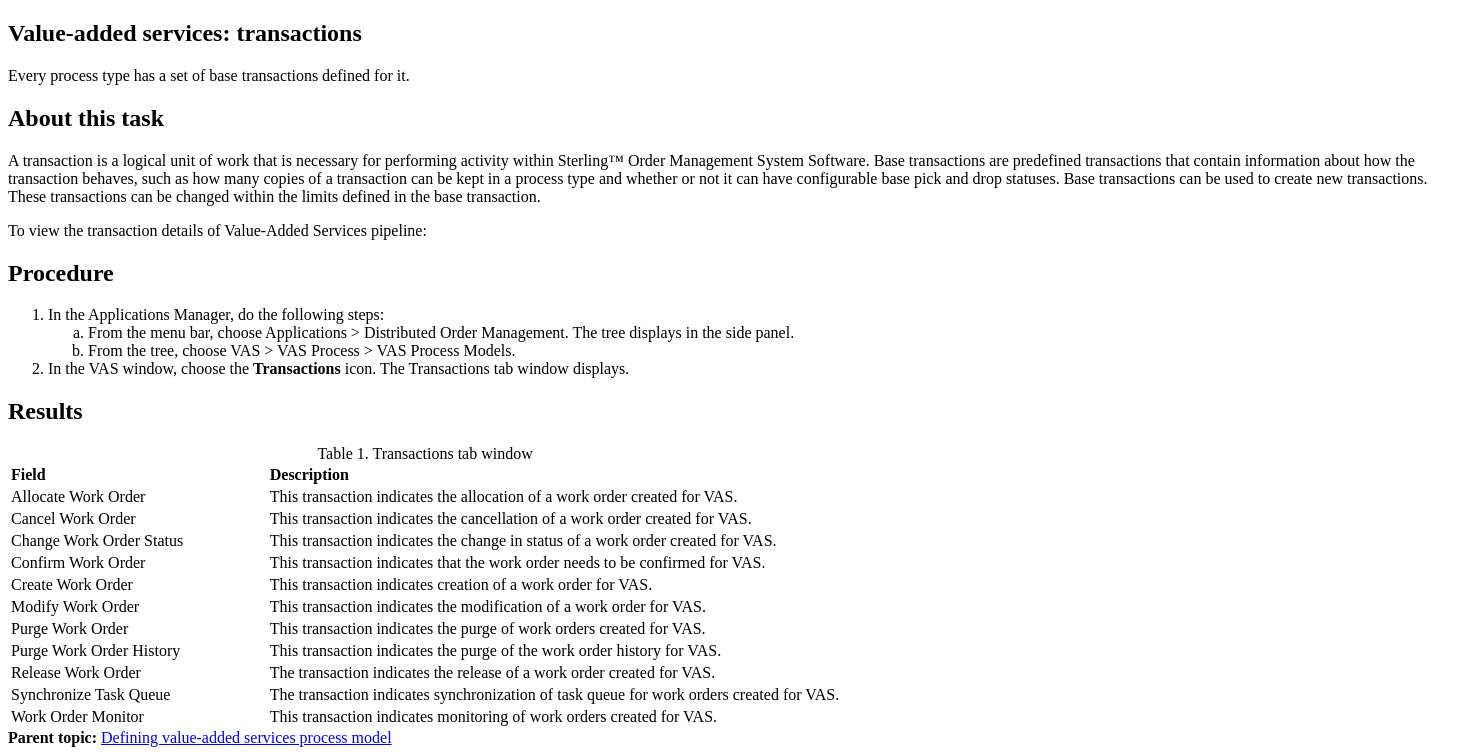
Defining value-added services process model (246, 737)
